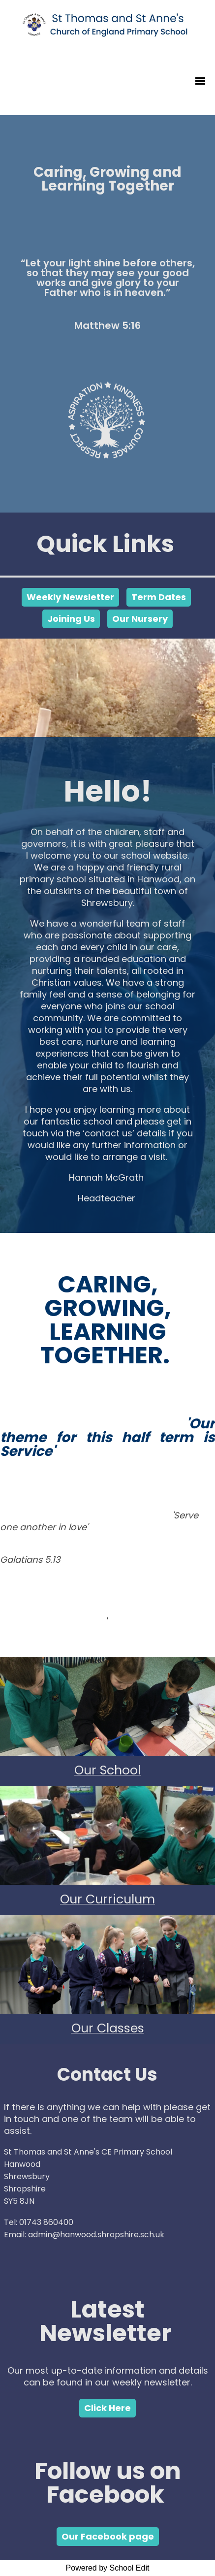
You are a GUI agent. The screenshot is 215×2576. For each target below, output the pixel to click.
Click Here (107, 2408)
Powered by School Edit (108, 2568)
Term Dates (158, 597)
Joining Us (71, 618)
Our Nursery (140, 618)
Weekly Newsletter (70, 597)
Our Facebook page (107, 2536)
